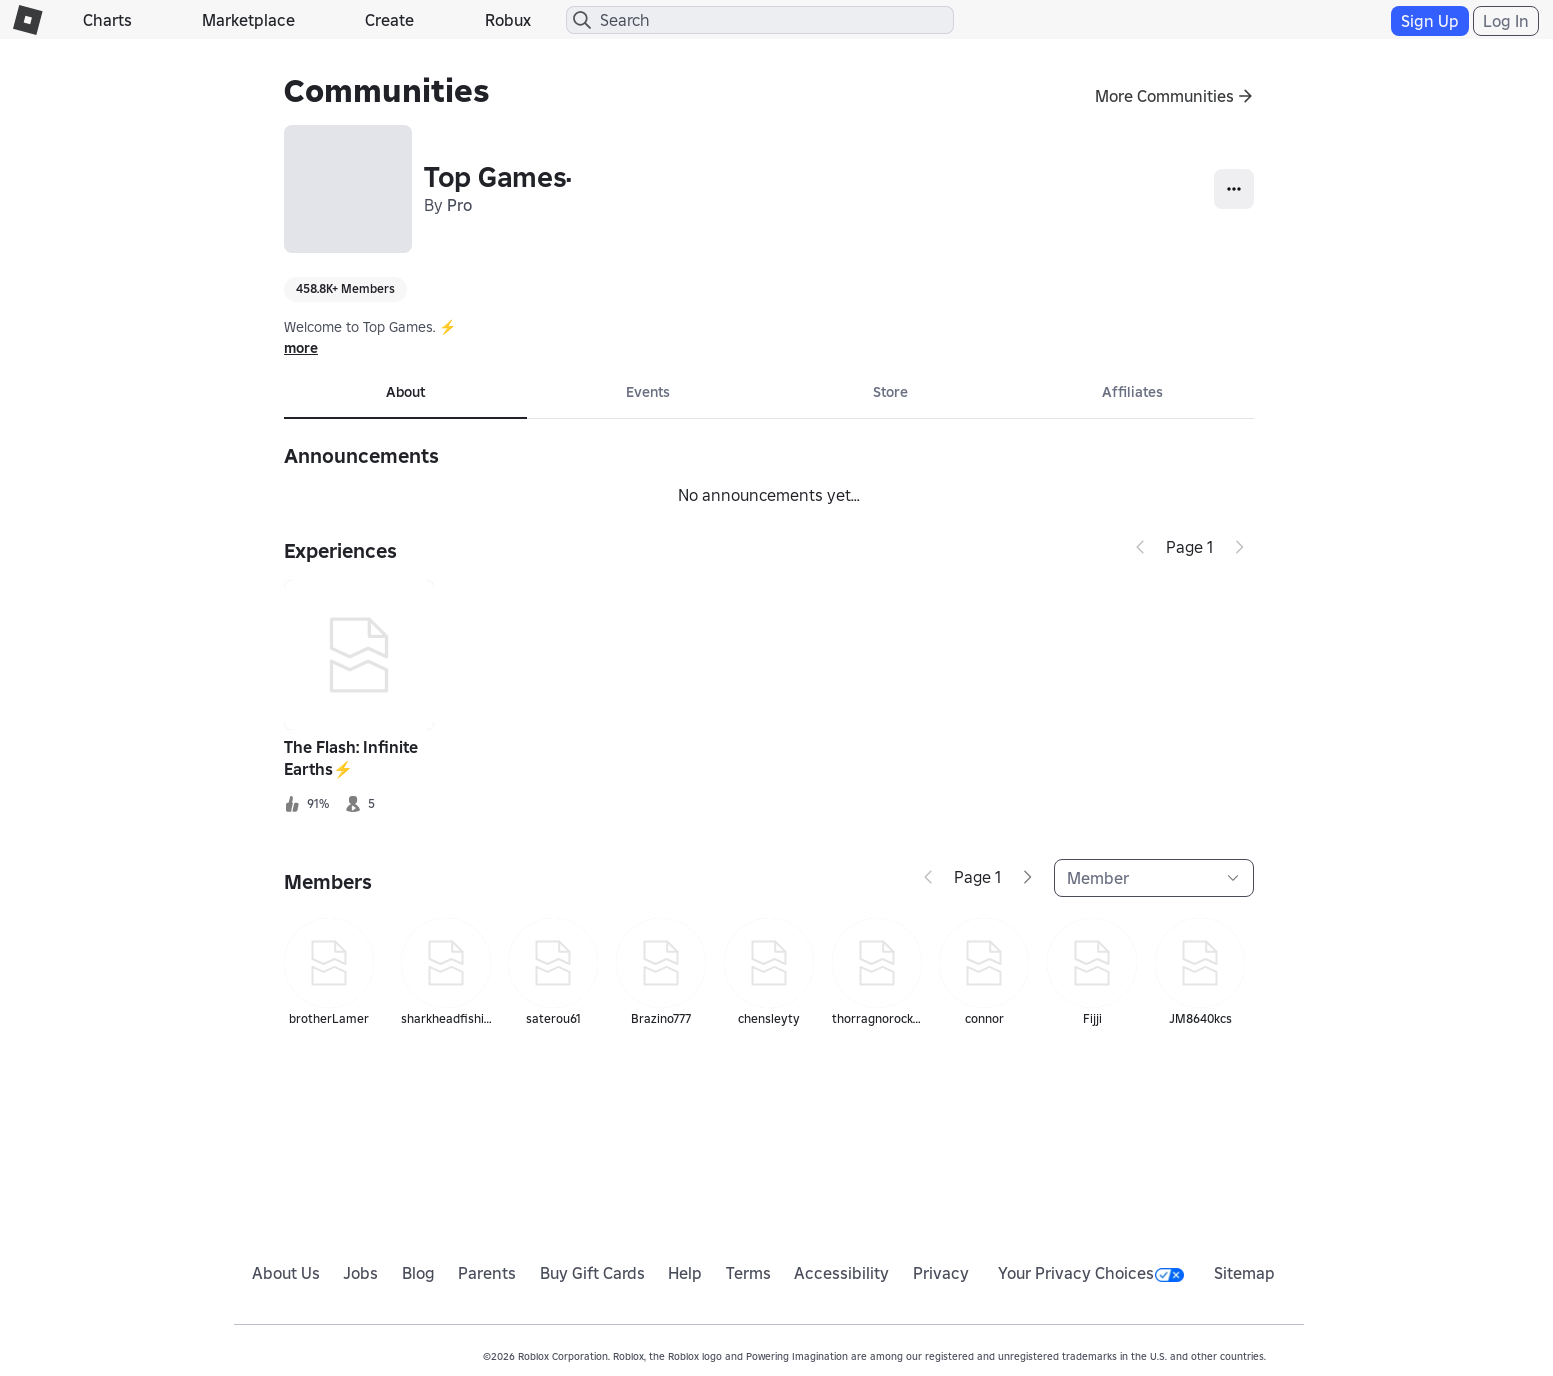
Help (685, 1273)
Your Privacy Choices (1091, 1273)
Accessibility (841, 1273)
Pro (459, 205)
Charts (107, 20)
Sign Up (1430, 21)
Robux (508, 20)
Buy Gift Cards (592, 1273)
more (301, 348)
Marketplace (248, 20)
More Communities (1164, 96)
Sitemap (1244, 1273)
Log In (1506, 21)
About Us (286, 1273)
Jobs (360, 1273)
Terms (748, 1273)
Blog (418, 1273)
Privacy (941, 1273)
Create (389, 20)
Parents (487, 1273)
